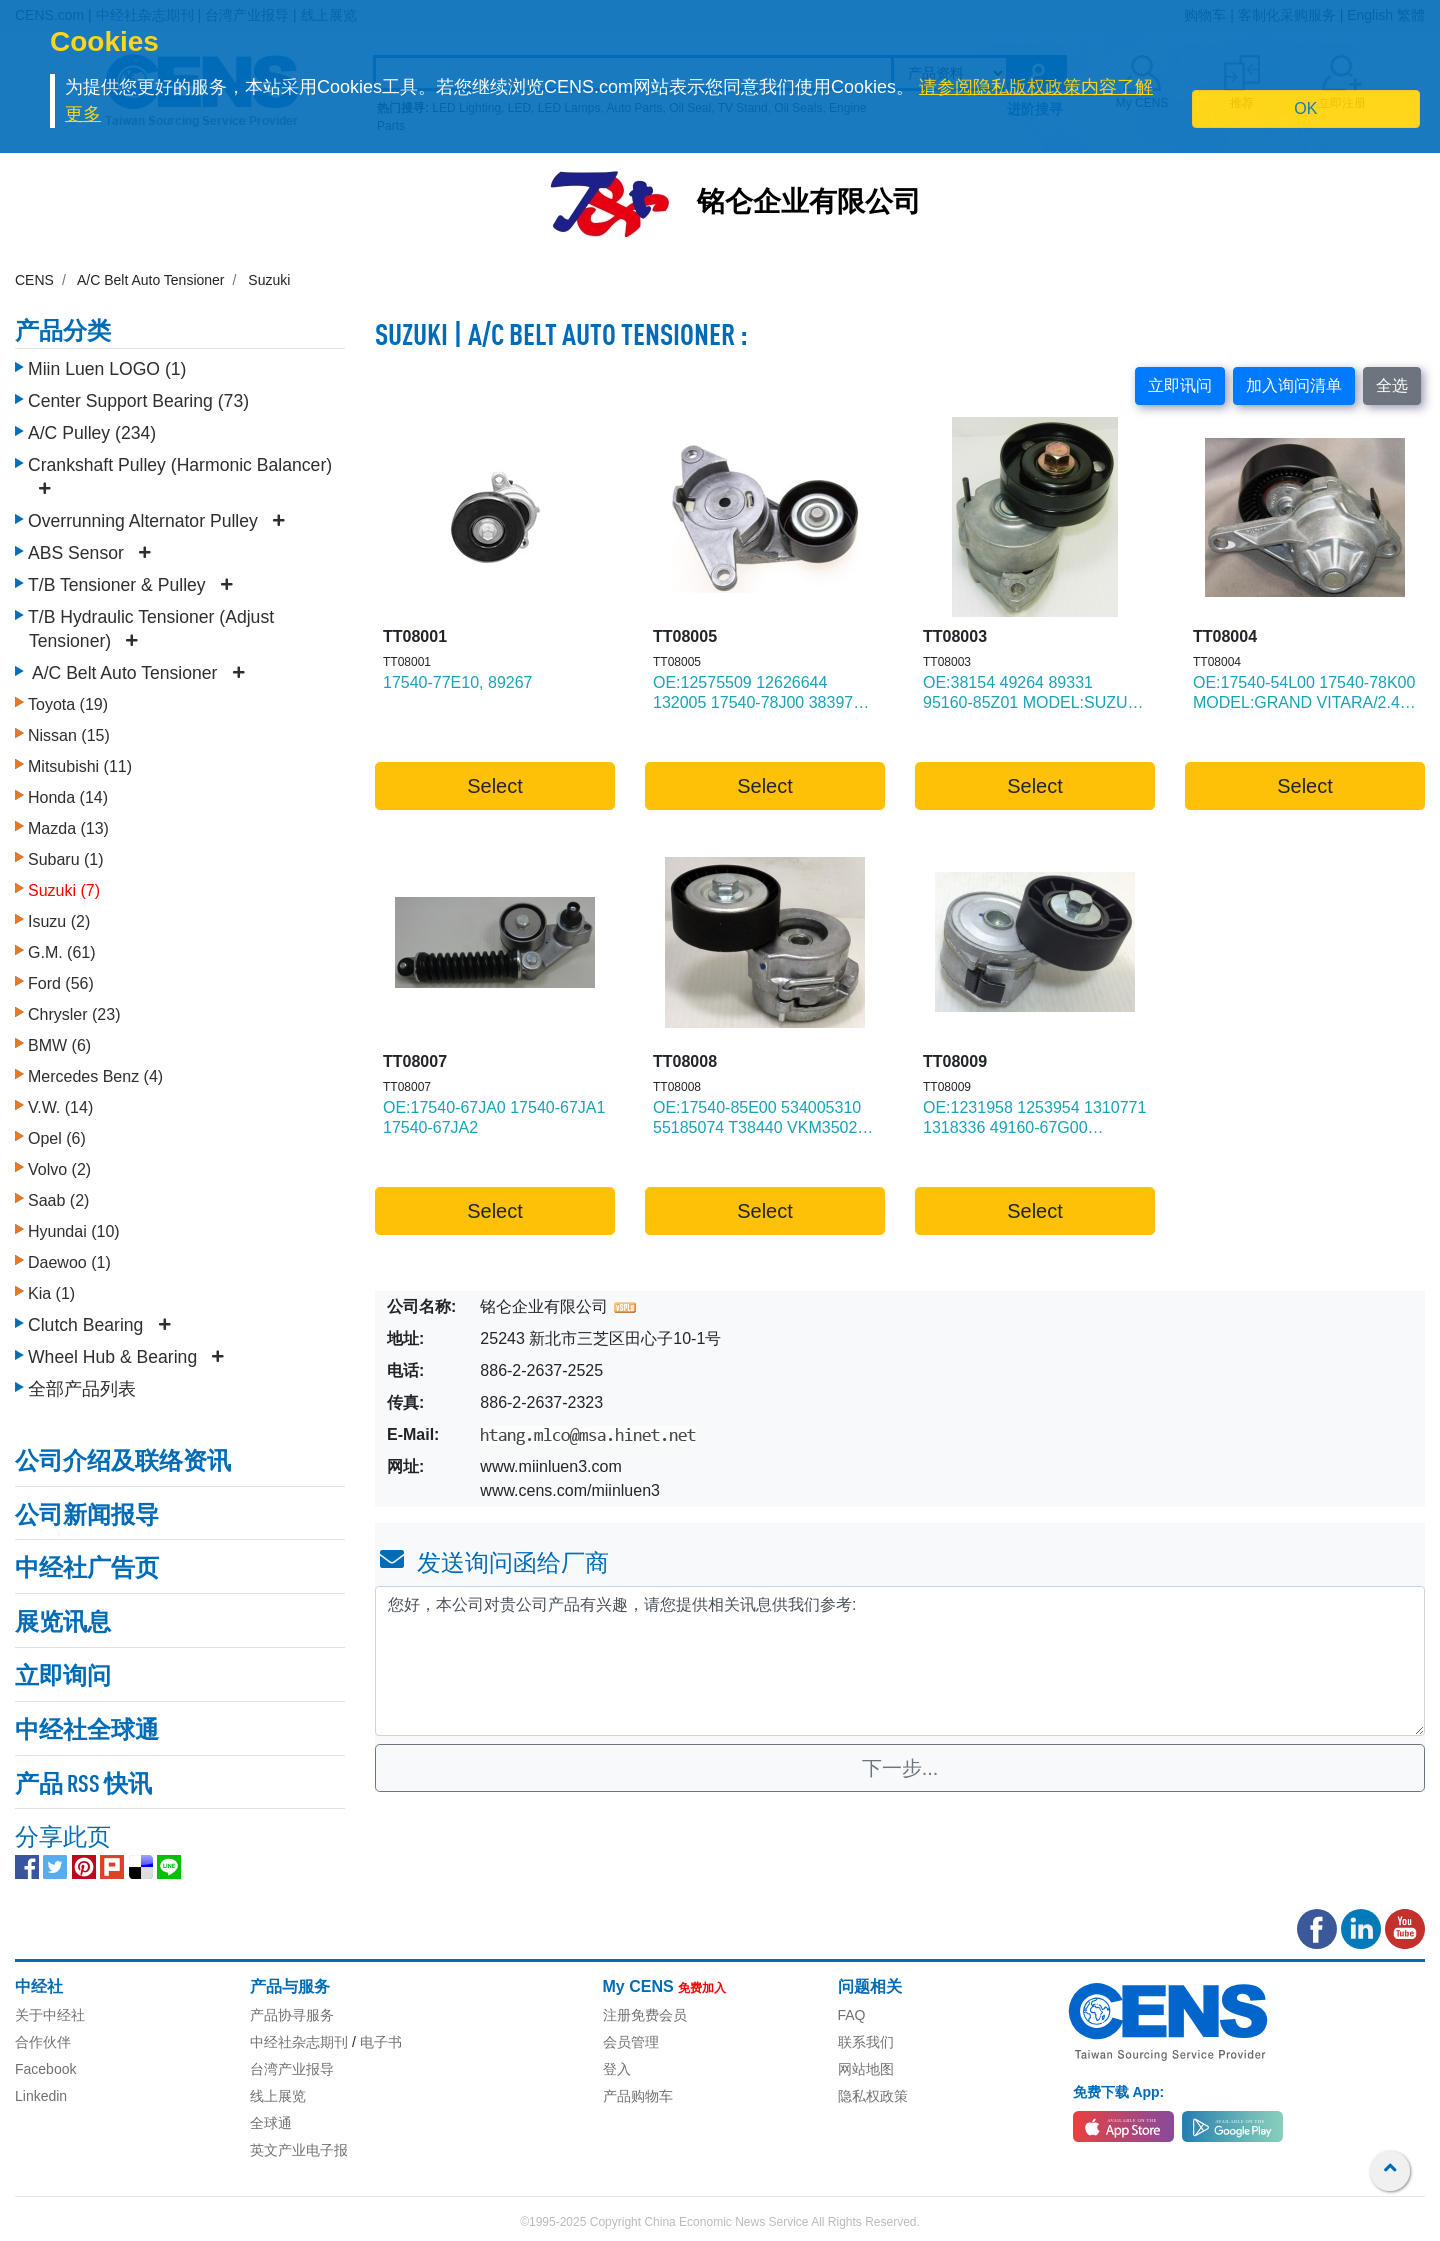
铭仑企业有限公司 (809, 204)
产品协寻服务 (292, 2015)
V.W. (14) (60, 1107)
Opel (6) (57, 1138)
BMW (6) (59, 1045)
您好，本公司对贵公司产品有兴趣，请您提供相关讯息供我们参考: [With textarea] (900, 1661)
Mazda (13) (68, 828)
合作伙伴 (43, 2042)
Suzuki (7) (64, 890)
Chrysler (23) (74, 1014)
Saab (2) (58, 1200)
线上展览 (278, 2096)
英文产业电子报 (299, 2150)
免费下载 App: (1119, 2092)
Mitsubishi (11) (80, 766)
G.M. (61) (62, 952)
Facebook (45, 2069)
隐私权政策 (873, 2096)
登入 (617, 2069)
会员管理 (631, 2042)
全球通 (271, 2123)
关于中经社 (50, 2015)
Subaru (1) (66, 859)
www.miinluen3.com (550, 1466)
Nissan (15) (69, 735)
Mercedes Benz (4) (95, 1076)
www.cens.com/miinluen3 (570, 1490)
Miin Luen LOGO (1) (107, 369)
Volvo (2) (59, 1169)
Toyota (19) (68, 704)
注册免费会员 (645, 2015)
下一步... (900, 1768)
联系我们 (866, 2042)
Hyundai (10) (74, 1231)
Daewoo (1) (69, 1262)
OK (1305, 108)
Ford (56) (61, 983)
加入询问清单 (1294, 385)
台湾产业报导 (292, 2069)
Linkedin (41, 2096)
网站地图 (866, 2069)
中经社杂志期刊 (299, 2042)
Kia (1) (51, 1293)
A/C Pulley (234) (92, 433)
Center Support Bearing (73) (138, 401)
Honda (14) (68, 797)
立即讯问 (1180, 385)
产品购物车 (638, 2096)
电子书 (381, 2042)
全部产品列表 (82, 1389)
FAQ (852, 2015)
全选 (1392, 385)
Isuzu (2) (59, 921)
